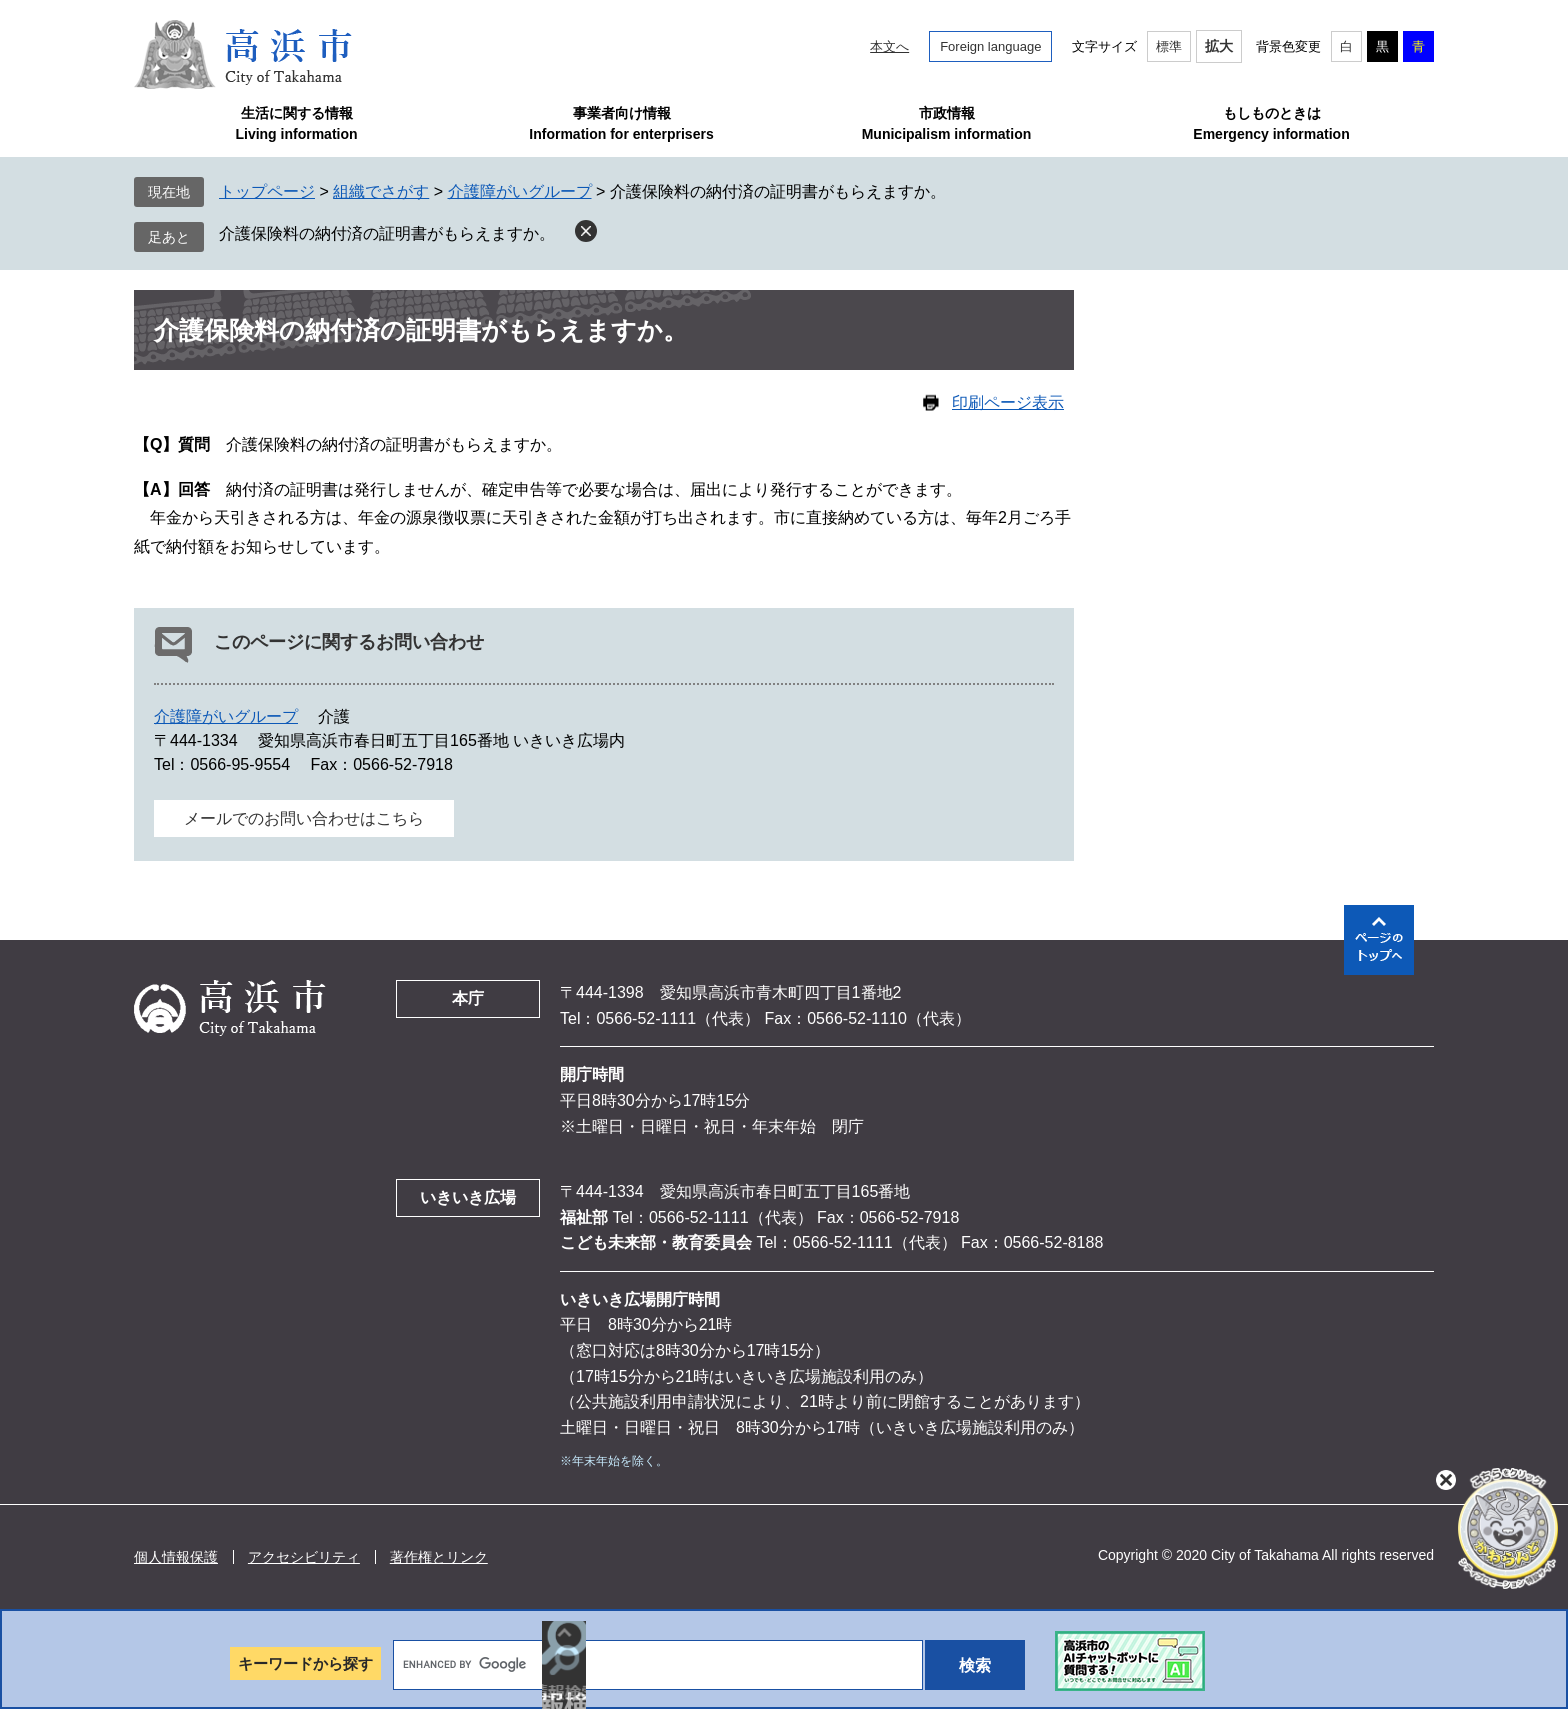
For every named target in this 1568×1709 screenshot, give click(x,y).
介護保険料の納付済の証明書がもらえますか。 (387, 233)
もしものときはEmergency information (1271, 123)
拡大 (1219, 46)
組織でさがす (381, 191)
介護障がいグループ (520, 191)
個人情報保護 (176, 1557)
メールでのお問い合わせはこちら (304, 818)
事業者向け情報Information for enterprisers (621, 123)
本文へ (889, 46)
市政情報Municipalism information (947, 123)
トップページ (267, 191)
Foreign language (990, 46)
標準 (1169, 46)
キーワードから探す (305, 1663)
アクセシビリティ (304, 1557)
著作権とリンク (439, 1557)
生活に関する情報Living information (296, 123)
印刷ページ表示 (1008, 402)
